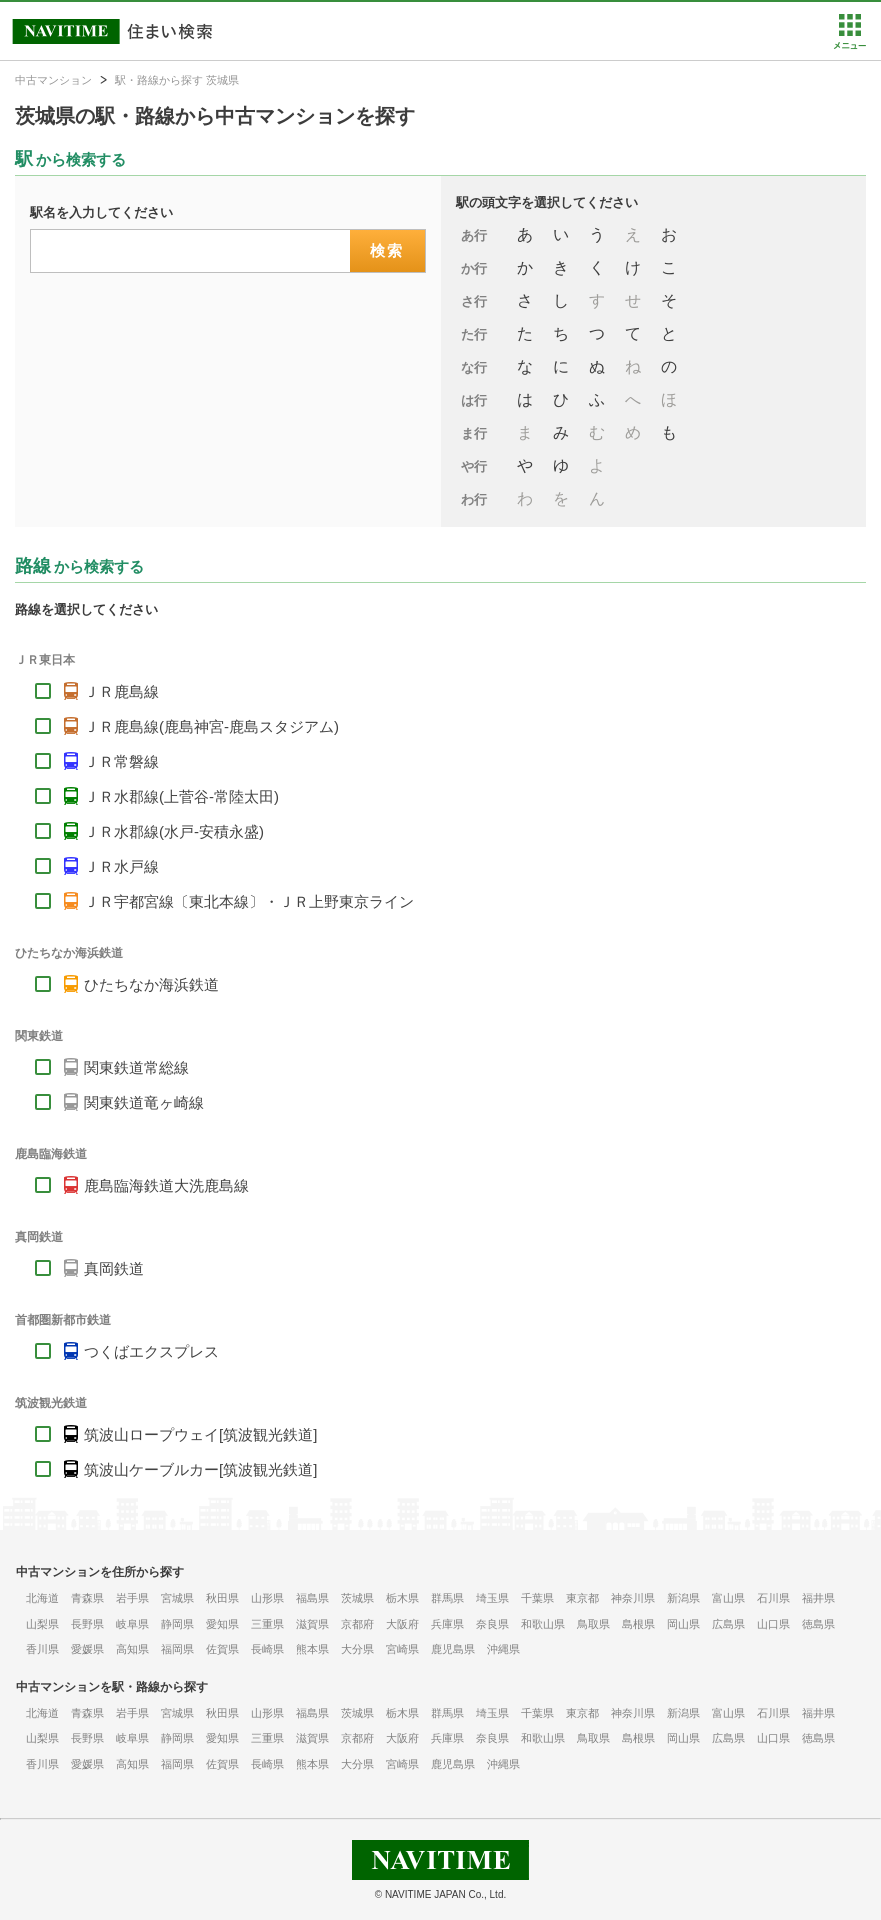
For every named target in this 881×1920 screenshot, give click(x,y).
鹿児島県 (453, 1649)
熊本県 (312, 1649)
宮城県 (177, 1598)
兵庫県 (447, 1624)
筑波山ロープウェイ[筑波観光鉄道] (200, 1434)
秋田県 (222, 1598)
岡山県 (683, 1624)
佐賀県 (222, 1649)
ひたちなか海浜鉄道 (151, 984)
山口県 (773, 1624)
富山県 (728, 1598)
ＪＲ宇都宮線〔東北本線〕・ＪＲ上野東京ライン (249, 901)
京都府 (357, 1624)
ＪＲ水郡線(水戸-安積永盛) (174, 831)
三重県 (267, 1624)
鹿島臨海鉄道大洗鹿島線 (166, 1185)
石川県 (773, 1598)
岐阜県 (132, 1624)
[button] (849, 45)
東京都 (582, 1598)
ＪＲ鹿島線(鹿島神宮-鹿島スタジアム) (211, 726)
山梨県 (42, 1624)
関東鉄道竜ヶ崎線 (144, 1102)
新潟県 (683, 1598)
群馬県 (447, 1598)
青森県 (87, 1598)
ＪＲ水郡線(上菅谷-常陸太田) (181, 796)
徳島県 (818, 1624)
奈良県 (492, 1624)
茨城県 (357, 1598)
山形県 (267, 1598)
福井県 (818, 1598)
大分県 (357, 1649)
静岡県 (177, 1624)
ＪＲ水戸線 (121, 866)
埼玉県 (492, 1598)
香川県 (42, 1649)
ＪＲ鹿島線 (121, 691)
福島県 (312, 1598)
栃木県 (402, 1598)
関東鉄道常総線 (136, 1067)
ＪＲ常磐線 (121, 761)
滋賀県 (312, 1624)
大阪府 (402, 1624)
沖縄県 (503, 1649)
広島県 (728, 1624)
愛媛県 (87, 1649)
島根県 (638, 1624)
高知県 (132, 1649)
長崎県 (267, 1649)
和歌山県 (543, 1624)
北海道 (42, 1598)
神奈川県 (633, 1598)
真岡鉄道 (114, 1268)
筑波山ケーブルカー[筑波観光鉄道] (200, 1469)
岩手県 (132, 1598)
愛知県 (222, 1624)
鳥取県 (593, 1624)
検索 (387, 250)
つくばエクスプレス (151, 1351)
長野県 (87, 1624)
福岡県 (177, 1649)
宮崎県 (402, 1649)
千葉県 (537, 1598)
